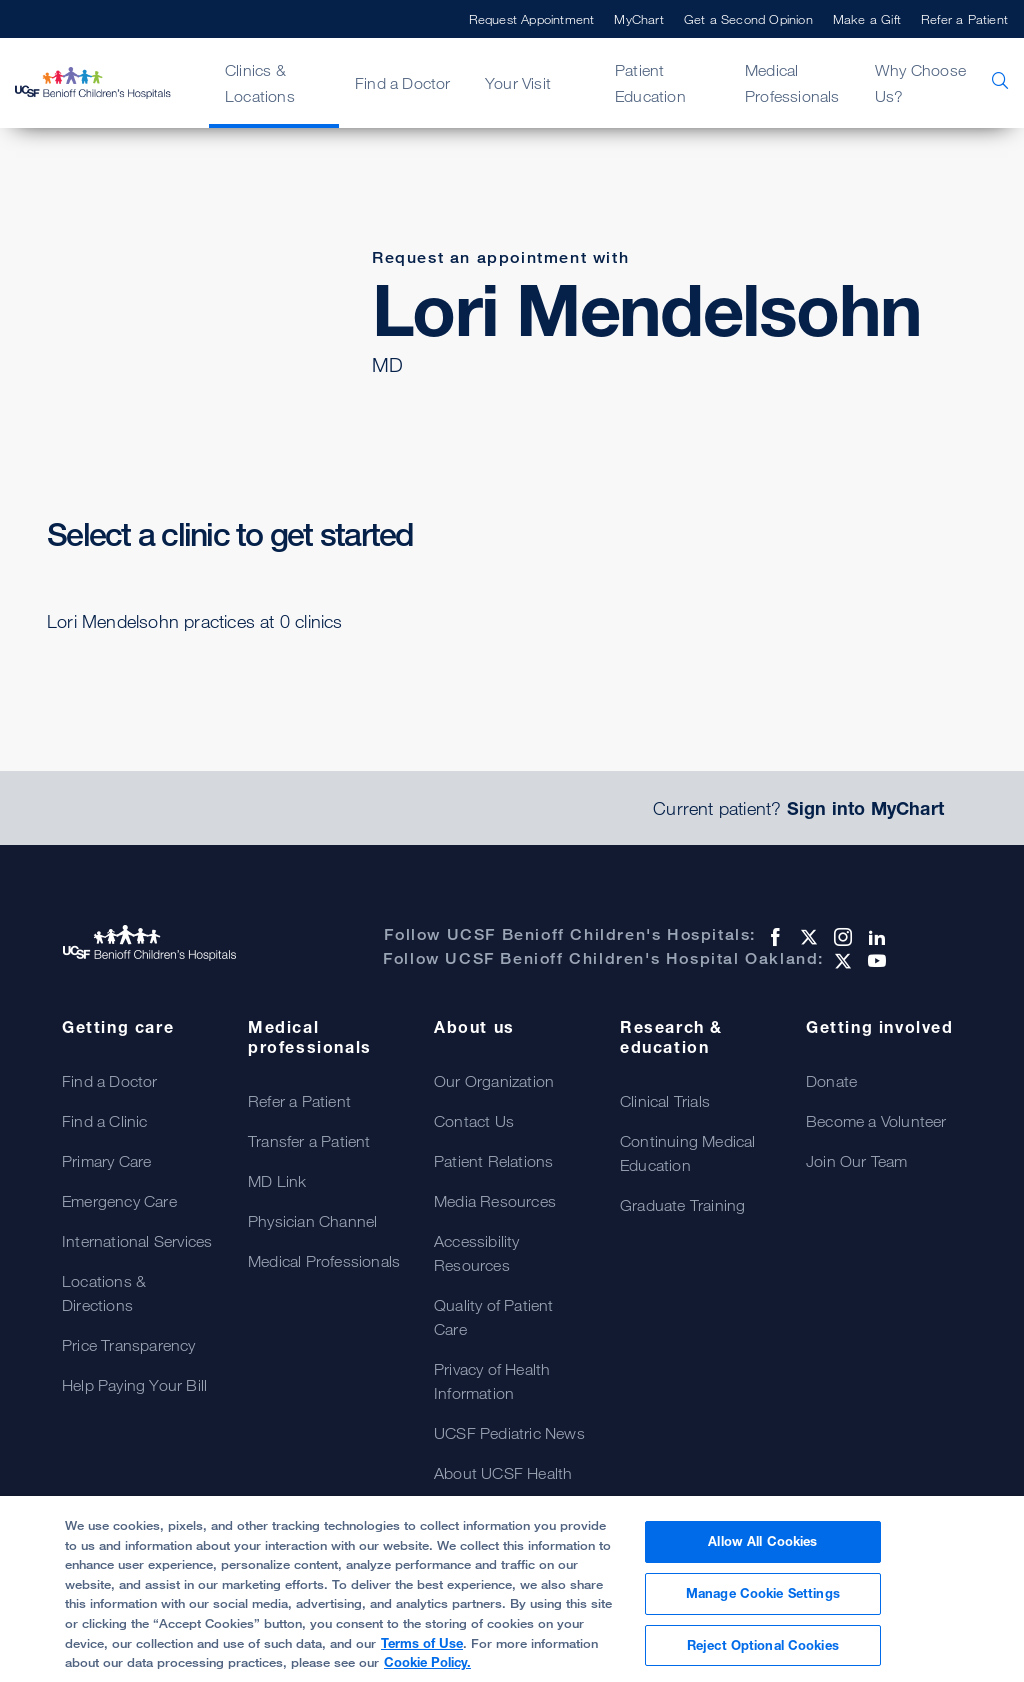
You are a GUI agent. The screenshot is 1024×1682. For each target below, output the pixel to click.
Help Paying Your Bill (134, 1385)
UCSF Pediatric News (509, 1433)
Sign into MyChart (865, 808)
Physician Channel (312, 1221)
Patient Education (650, 83)
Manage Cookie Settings (763, 1603)
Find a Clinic (105, 1121)
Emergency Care (119, 1201)
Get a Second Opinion (748, 19)
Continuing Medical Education (688, 1153)
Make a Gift (867, 19)
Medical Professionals (792, 83)
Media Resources (495, 1201)
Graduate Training (682, 1205)
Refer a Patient (964, 19)
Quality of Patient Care (494, 1317)
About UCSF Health (503, 1473)
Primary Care (106, 1161)
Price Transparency (129, 1345)
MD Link (277, 1181)
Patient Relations (493, 1161)
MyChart (638, 19)
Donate (831, 1081)
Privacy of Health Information (492, 1381)
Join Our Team (857, 1161)
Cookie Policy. (427, 1672)
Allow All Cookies (762, 1551)
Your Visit (518, 83)
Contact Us (474, 1121)
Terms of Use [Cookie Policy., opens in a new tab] (422, 1652)
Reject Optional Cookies (763, 1654)
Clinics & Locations (260, 83)
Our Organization (494, 1081)
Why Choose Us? (920, 83)
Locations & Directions (104, 1293)
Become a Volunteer (876, 1121)
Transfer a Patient (309, 1141)
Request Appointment (532, 19)
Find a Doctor (403, 83)
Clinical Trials (665, 1101)
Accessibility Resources (477, 1253)
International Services (137, 1241)
